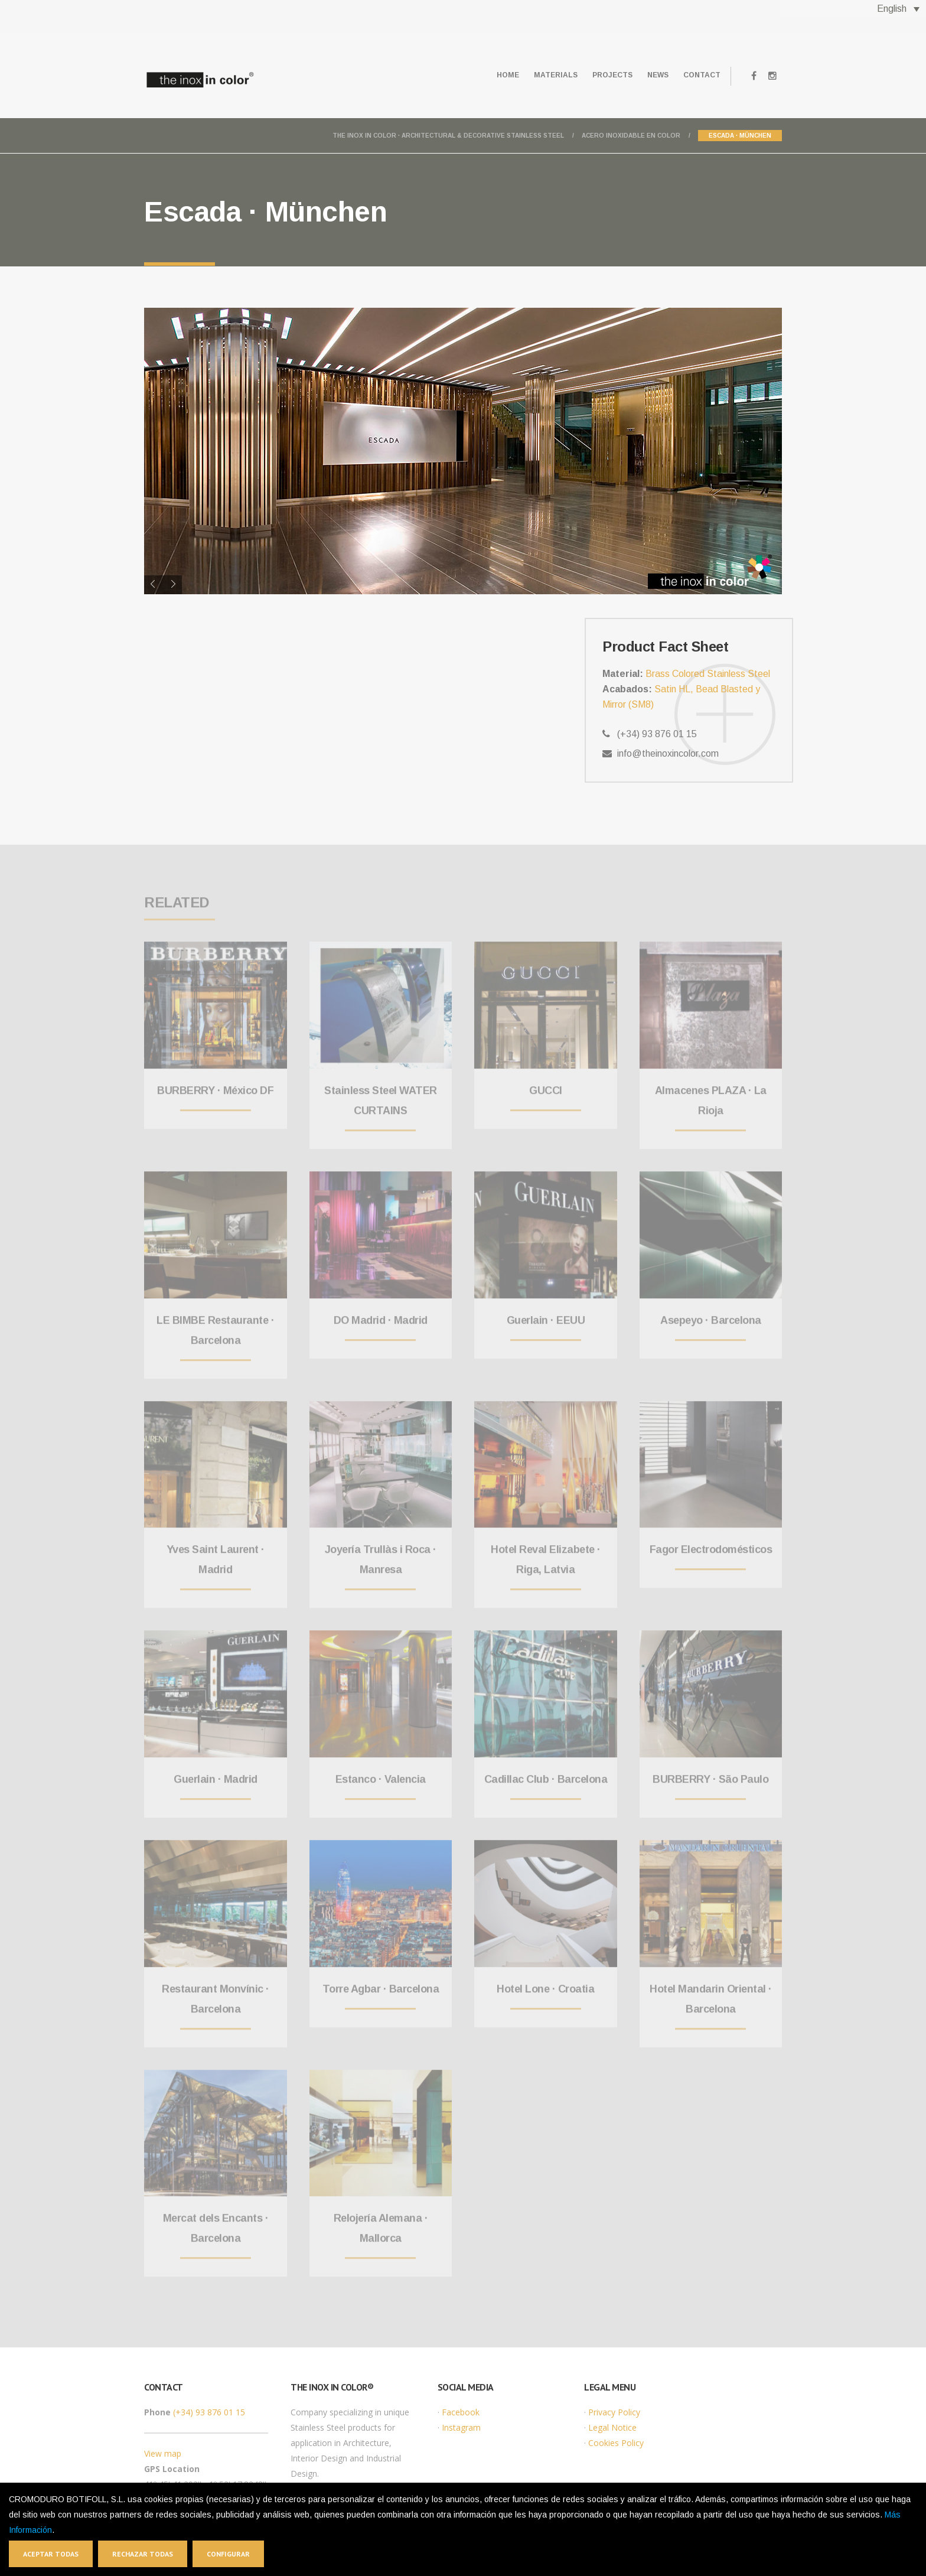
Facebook (461, 2412)
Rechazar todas (142, 2553)
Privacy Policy (614, 2412)
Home (478, 75)
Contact (698, 75)
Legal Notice (612, 2427)
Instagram (461, 2427)
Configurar (228, 2553)
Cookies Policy (616, 2442)
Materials (533, 75)
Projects (596, 75)
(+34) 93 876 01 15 (209, 2412)
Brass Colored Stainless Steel (707, 674)
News (647, 75)
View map (162, 2453)
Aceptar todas (51, 2553)
